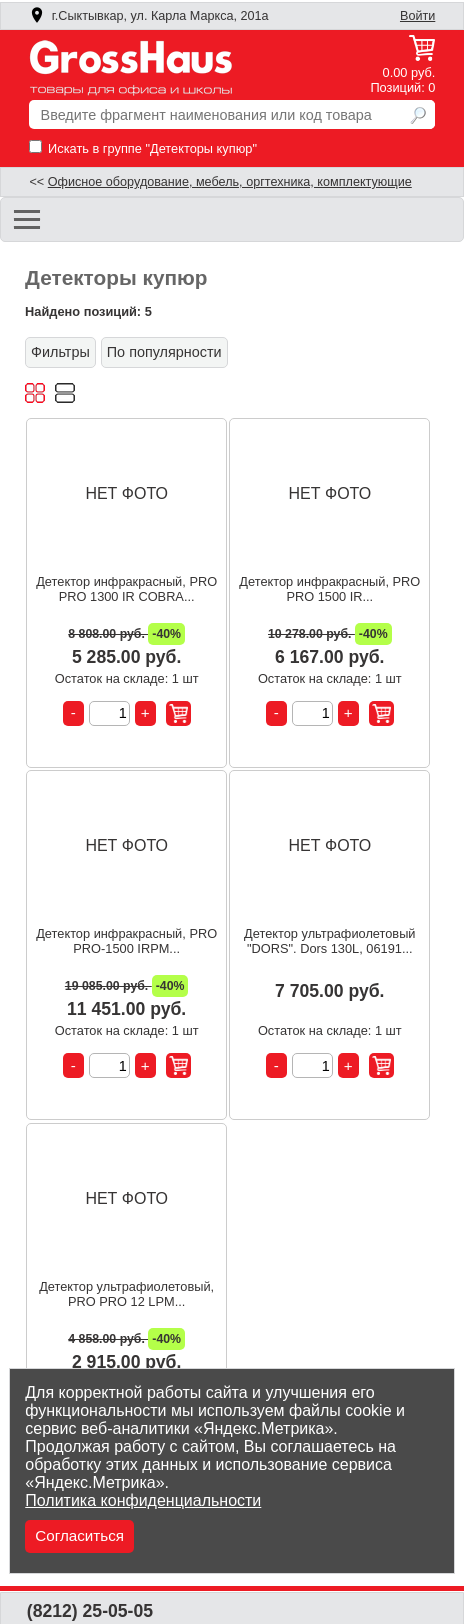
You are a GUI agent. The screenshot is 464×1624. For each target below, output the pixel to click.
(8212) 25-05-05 (90, 1611)
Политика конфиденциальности (143, 1500)
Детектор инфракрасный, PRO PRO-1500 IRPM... (126, 941)
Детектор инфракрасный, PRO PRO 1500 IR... (329, 589)
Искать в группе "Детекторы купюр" (143, 148)
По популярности (164, 352)
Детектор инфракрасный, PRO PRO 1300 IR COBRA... (126, 589)
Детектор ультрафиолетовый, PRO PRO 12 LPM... (126, 1294)
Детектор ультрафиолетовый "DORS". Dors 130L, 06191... (329, 941)
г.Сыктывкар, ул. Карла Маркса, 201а (149, 16)
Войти (417, 16)
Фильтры (60, 352)
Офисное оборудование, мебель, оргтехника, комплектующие (230, 182)
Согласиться (79, 1535)
